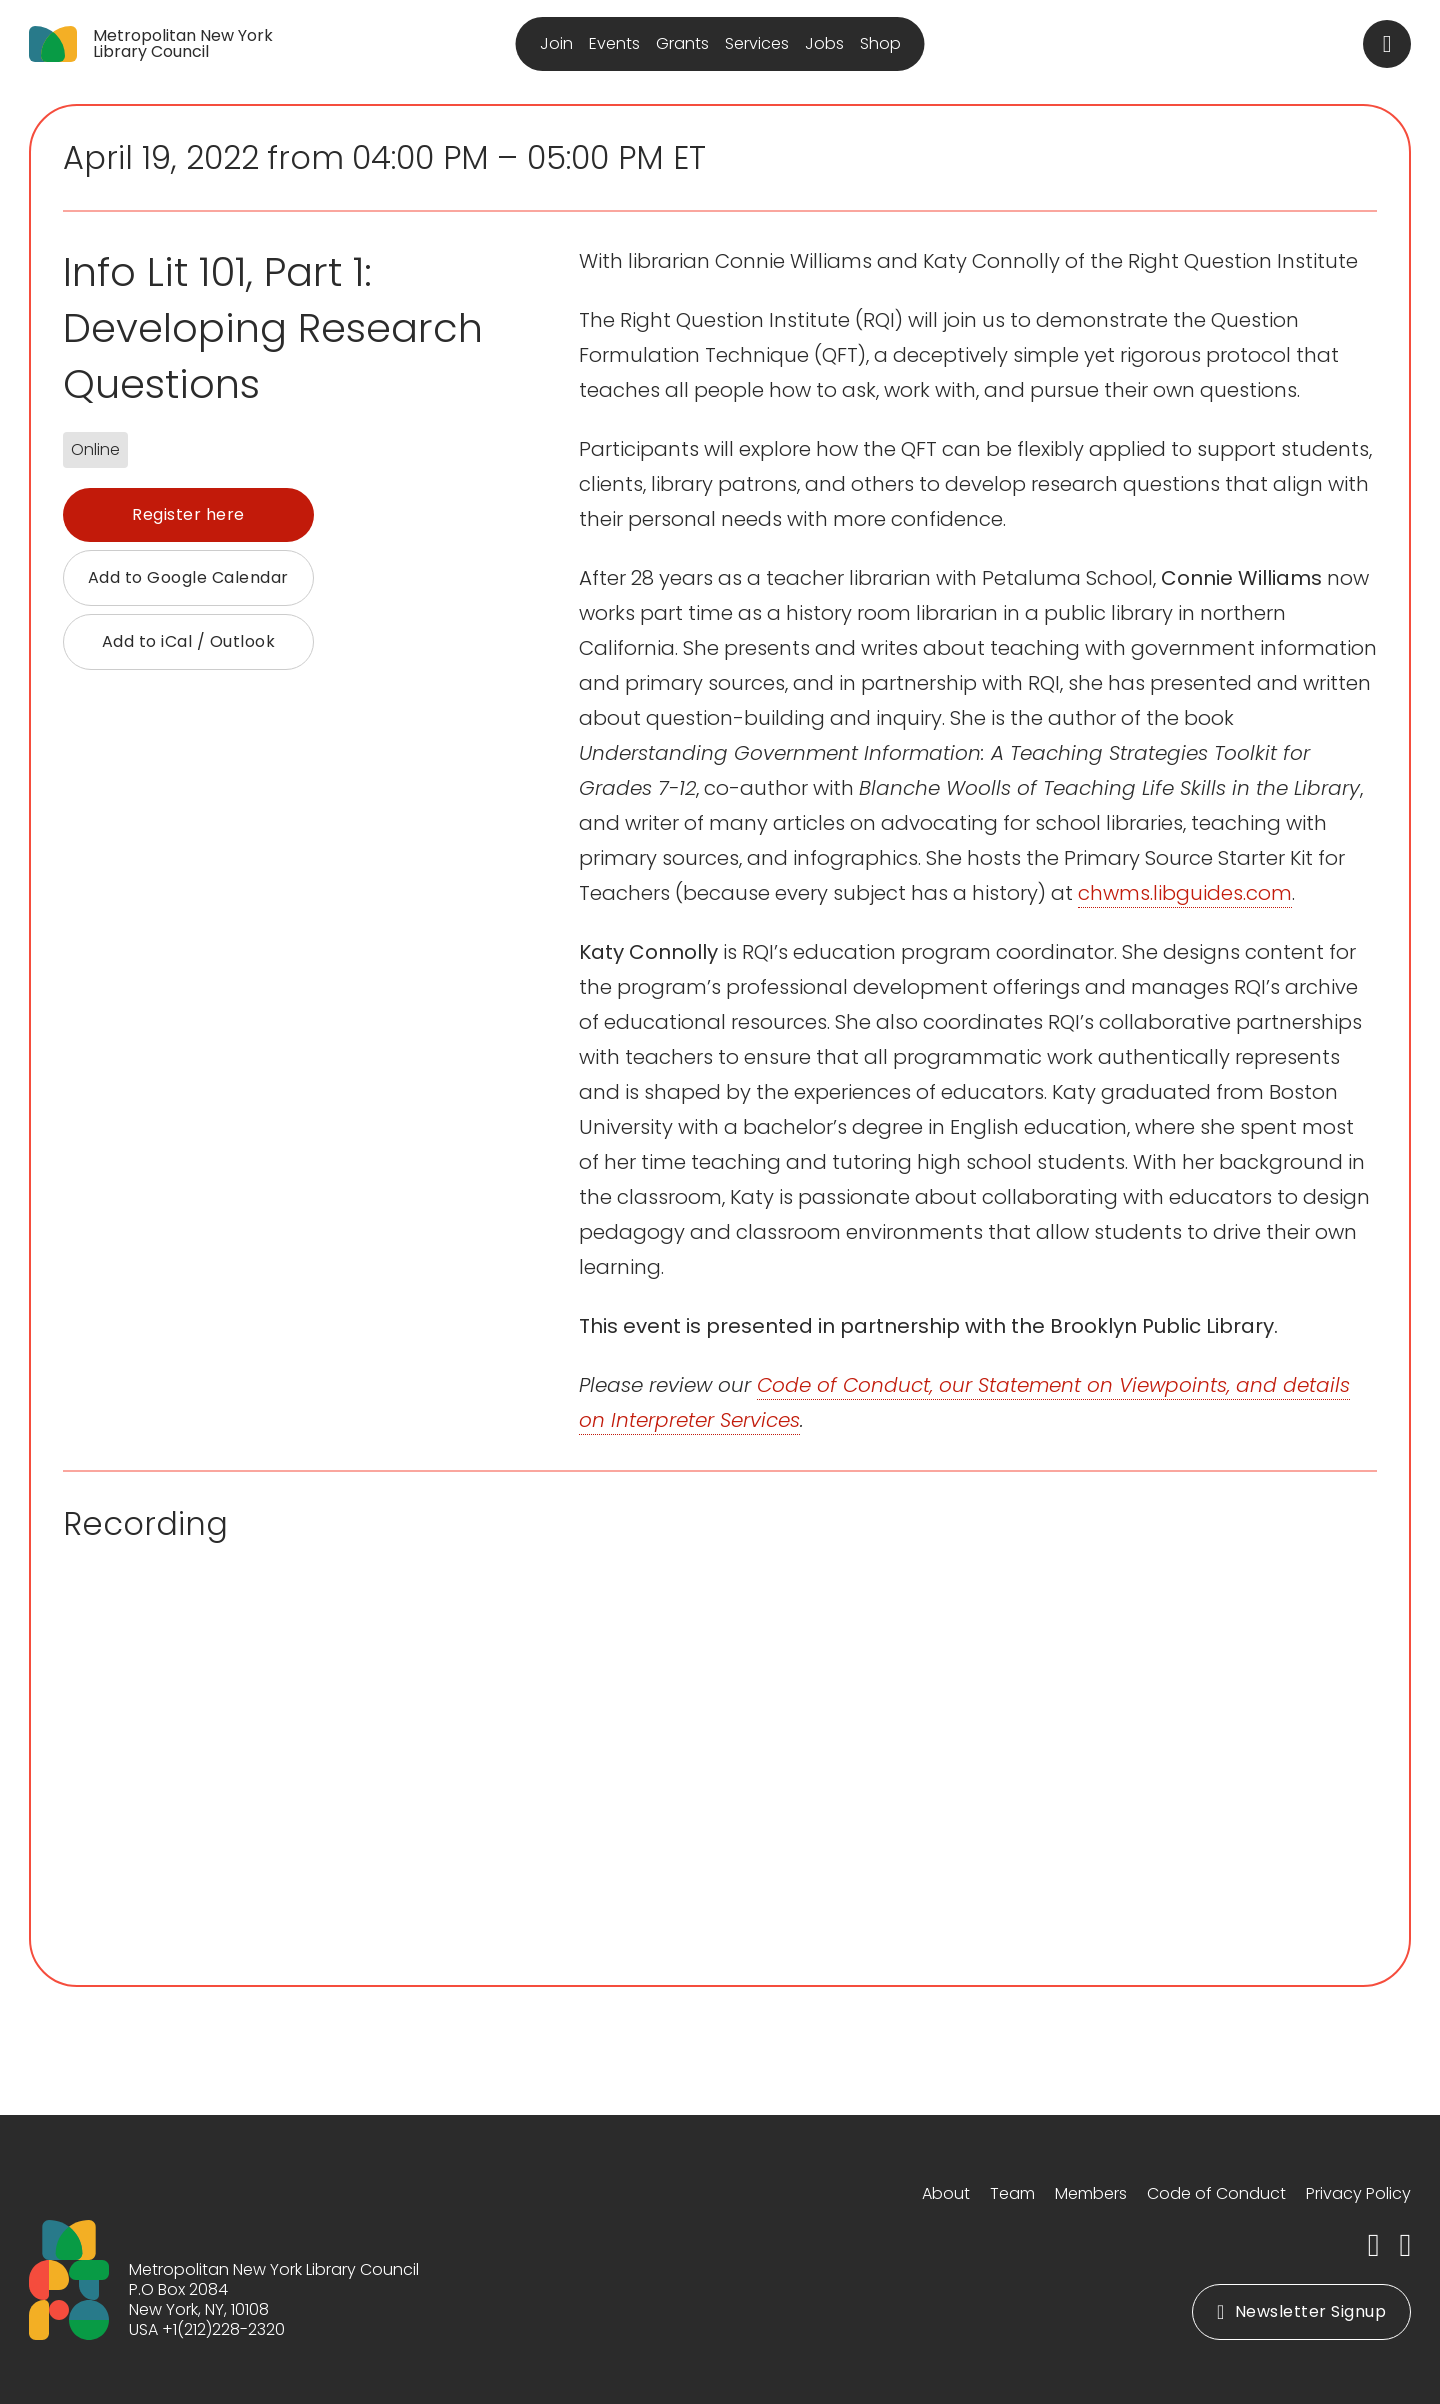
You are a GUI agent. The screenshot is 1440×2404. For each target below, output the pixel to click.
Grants (682, 43)
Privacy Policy (1358, 2193)
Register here (188, 514)
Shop (880, 43)
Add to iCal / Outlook (189, 641)
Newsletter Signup (1301, 2311)
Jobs (824, 43)
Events (614, 43)
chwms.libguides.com (1185, 893)
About (946, 2193)
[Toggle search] (1387, 44)
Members (1091, 2193)
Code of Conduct (1216, 2193)
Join (556, 43)
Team (1012, 2193)
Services (757, 43)
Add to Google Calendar (188, 577)
